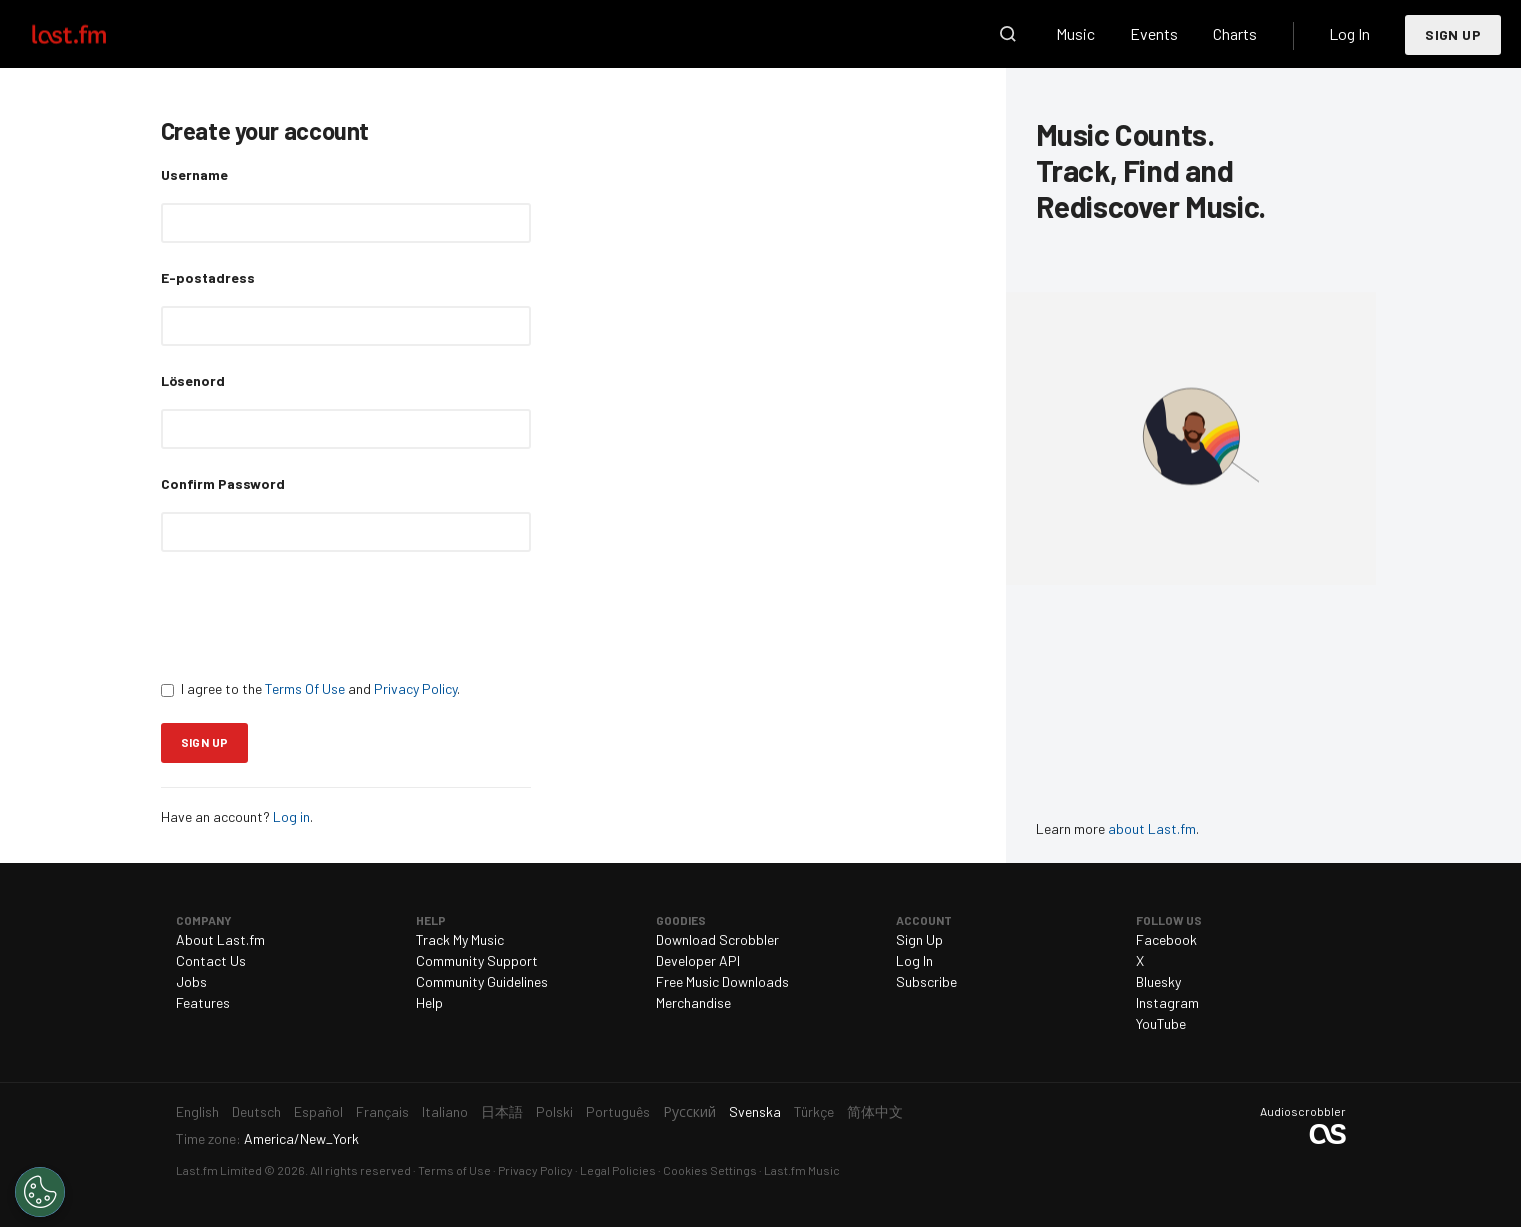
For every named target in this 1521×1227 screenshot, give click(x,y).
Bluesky (1158, 981)
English (197, 1111)
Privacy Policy (415, 688)
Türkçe (814, 1111)
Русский (689, 1111)
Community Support (477, 960)
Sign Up (1453, 34)
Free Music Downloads (722, 981)
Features (203, 1002)
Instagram (1167, 1002)
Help (429, 1002)
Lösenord (193, 380)
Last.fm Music (802, 1170)
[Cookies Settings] (40, 1192)
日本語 (502, 1111)
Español (318, 1111)
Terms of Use (454, 1170)
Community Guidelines (482, 981)
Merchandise (693, 1002)
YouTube (1161, 1023)
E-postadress (208, 277)
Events (1154, 33)
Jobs (191, 981)
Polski (554, 1111)
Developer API (698, 960)
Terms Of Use (305, 688)
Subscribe (926, 981)
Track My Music (460, 939)
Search (1008, 34)
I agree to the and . (310, 688)
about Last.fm (1152, 828)
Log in (291, 816)
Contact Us (211, 960)
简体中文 (875, 1111)
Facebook (1166, 939)
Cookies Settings (710, 1170)
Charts (1235, 33)
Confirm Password (223, 483)
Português (618, 1111)
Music (1075, 33)
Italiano (445, 1111)
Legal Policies (618, 1170)
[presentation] (313, 615)
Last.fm (92, 34)
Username (194, 174)
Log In (1349, 33)
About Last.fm (220, 939)
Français (382, 1111)
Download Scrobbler (717, 939)
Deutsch (256, 1111)
